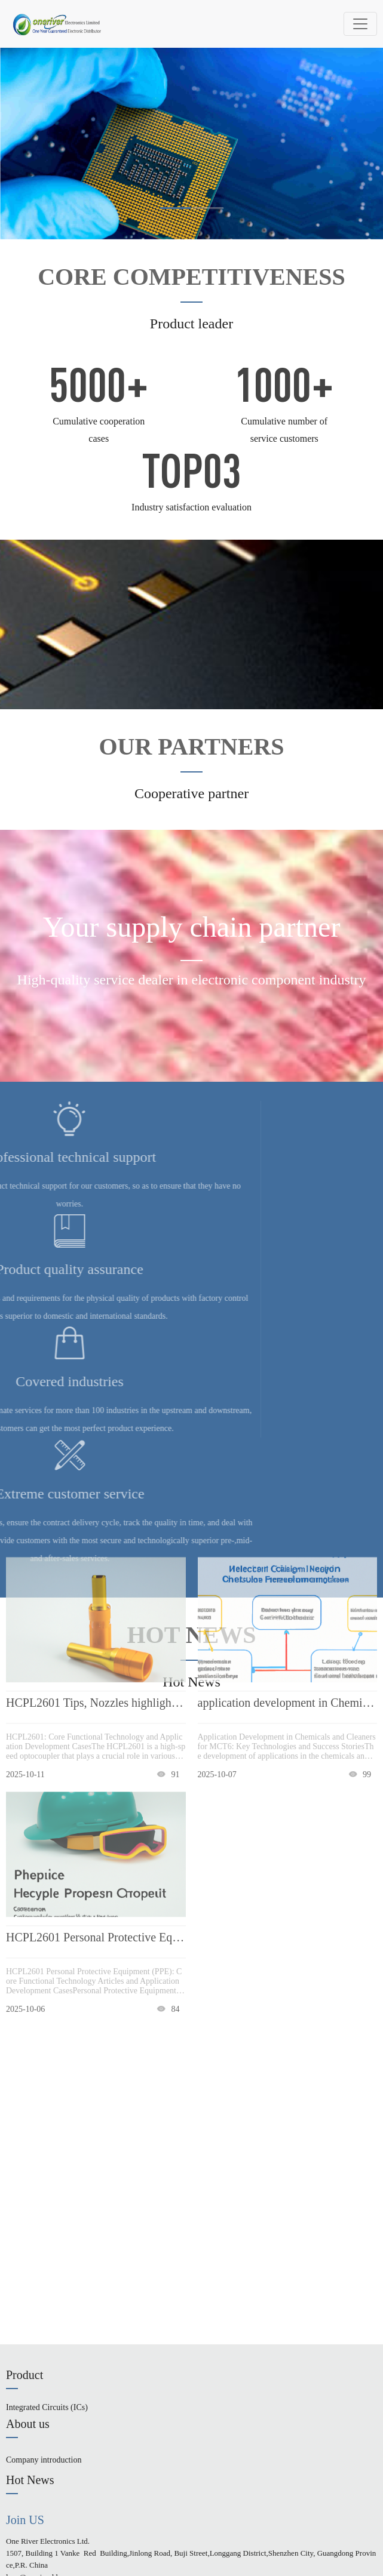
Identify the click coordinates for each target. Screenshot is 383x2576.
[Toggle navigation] (360, 24)
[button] (175, 208)
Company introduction (43, 2459)
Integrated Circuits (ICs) (47, 2407)
